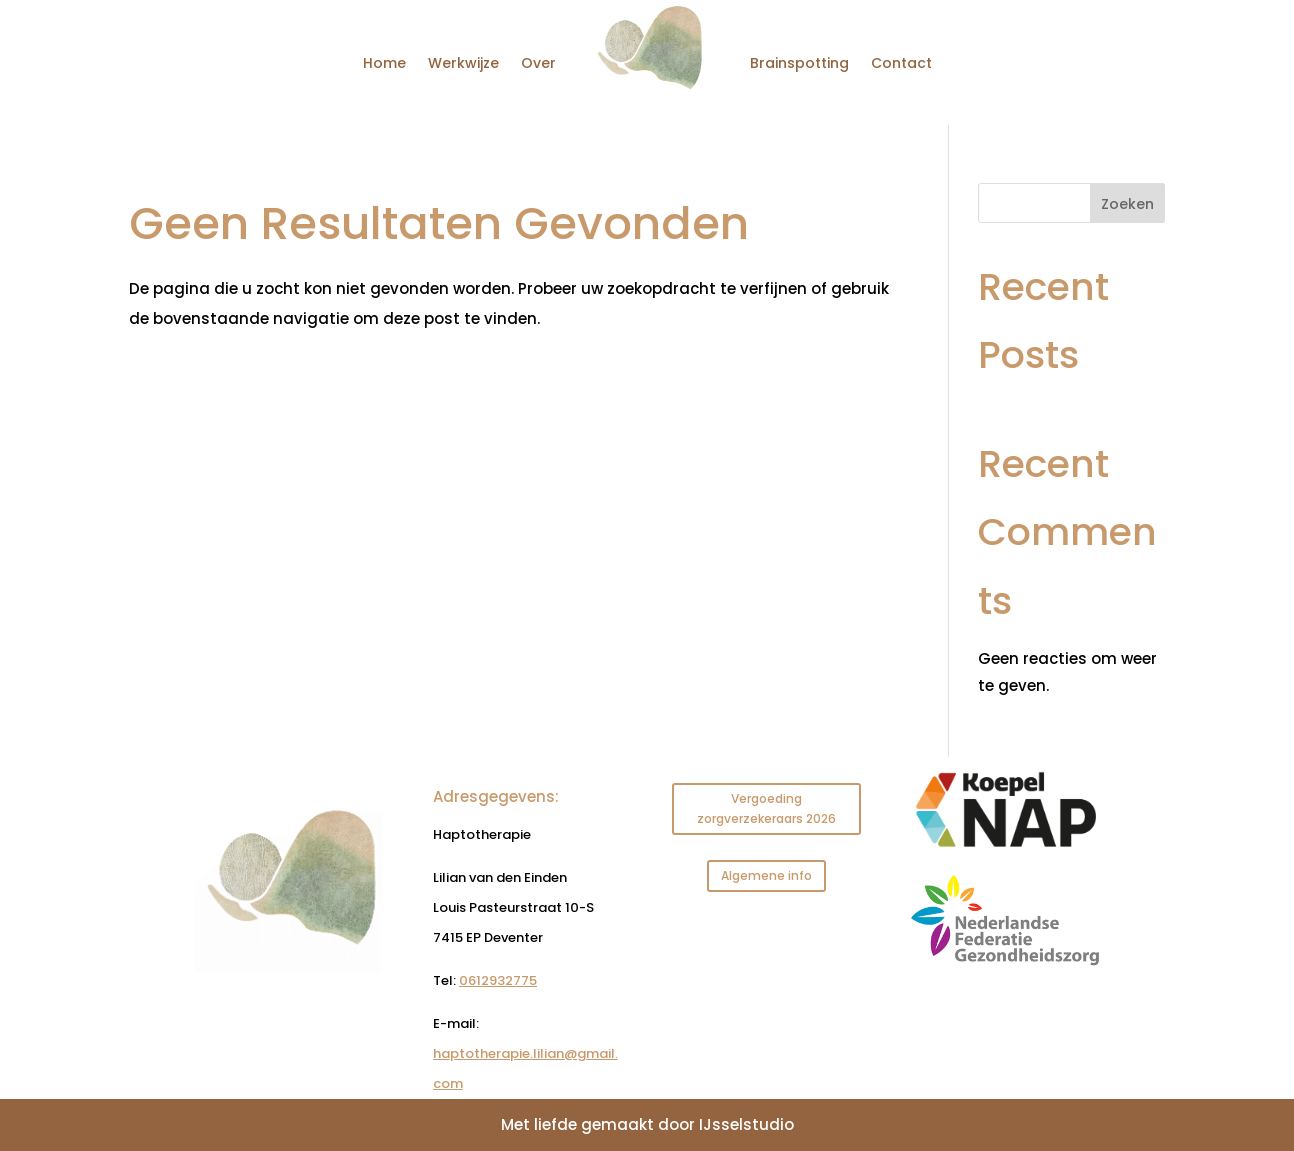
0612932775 (498, 980)
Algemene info (766, 875)
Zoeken (1127, 204)
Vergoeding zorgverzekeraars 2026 (766, 808)
